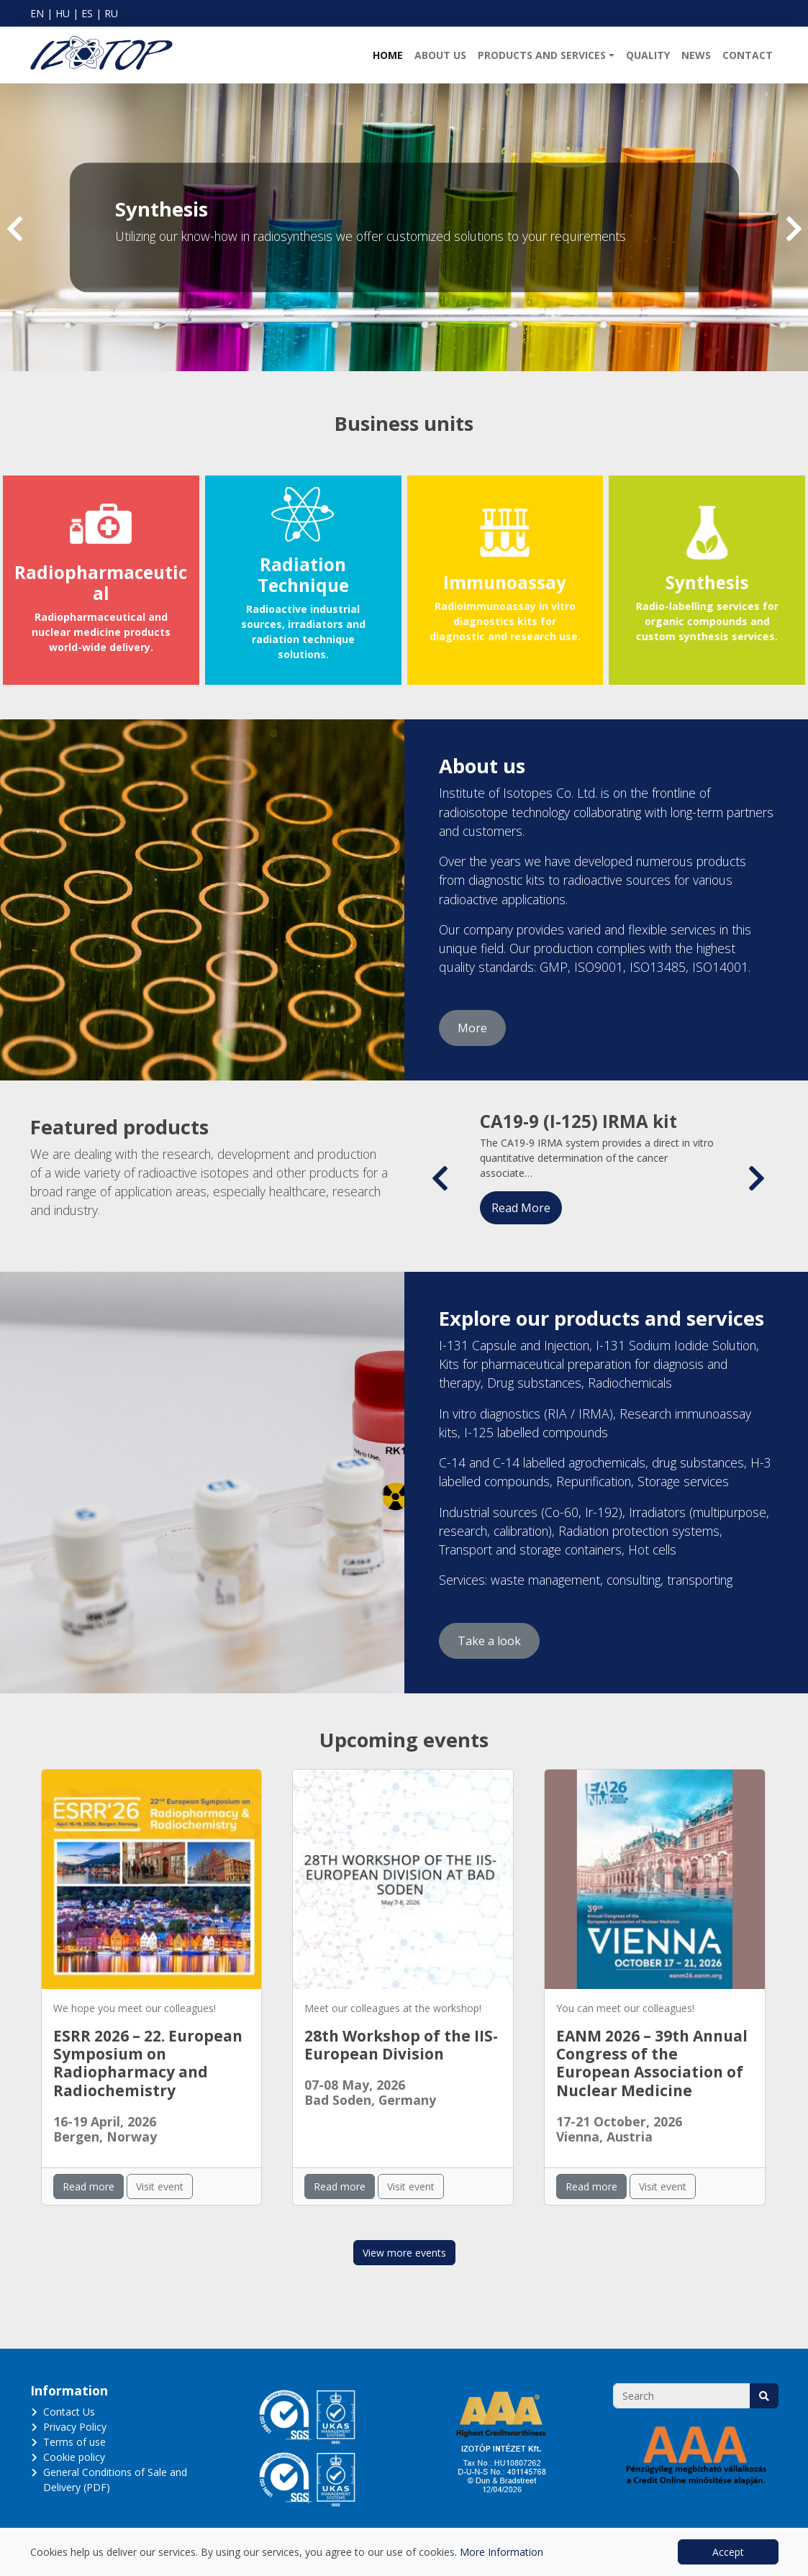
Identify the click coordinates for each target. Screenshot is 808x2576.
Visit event (159, 2186)
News (696, 55)
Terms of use (74, 2442)
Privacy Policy (74, 2427)
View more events (404, 2252)
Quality (648, 55)
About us (440, 55)
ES (87, 13)
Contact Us (69, 2411)
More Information (501, 2552)
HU (62, 13)
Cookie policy (74, 2457)
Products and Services (542, 55)
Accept (728, 2552)
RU (111, 13)
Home (388, 55)
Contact (747, 55)
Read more (88, 2186)
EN (37, 13)
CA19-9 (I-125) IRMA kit (578, 1121)
